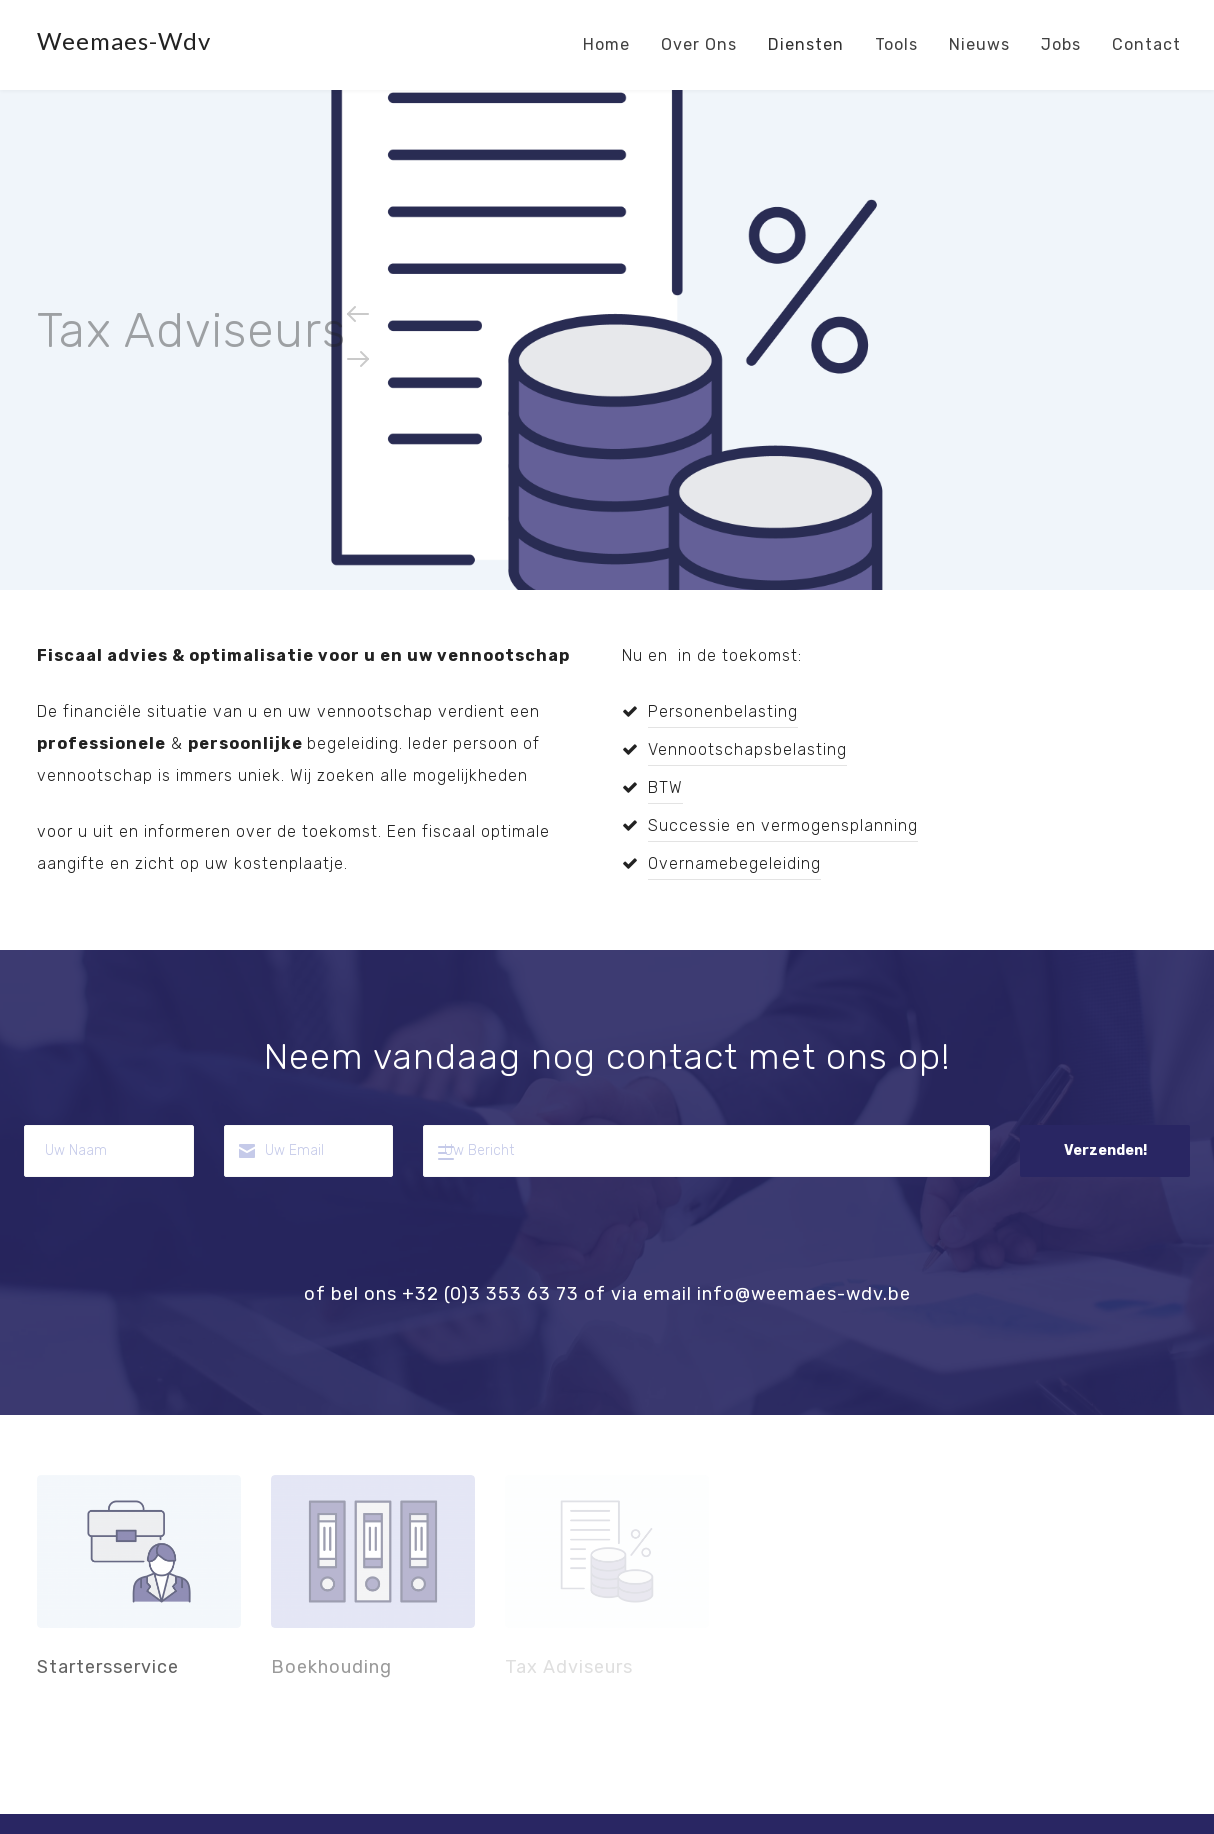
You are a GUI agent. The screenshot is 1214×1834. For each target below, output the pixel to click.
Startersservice (139, 1551)
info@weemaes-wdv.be (804, 1294)
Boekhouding (373, 1551)
